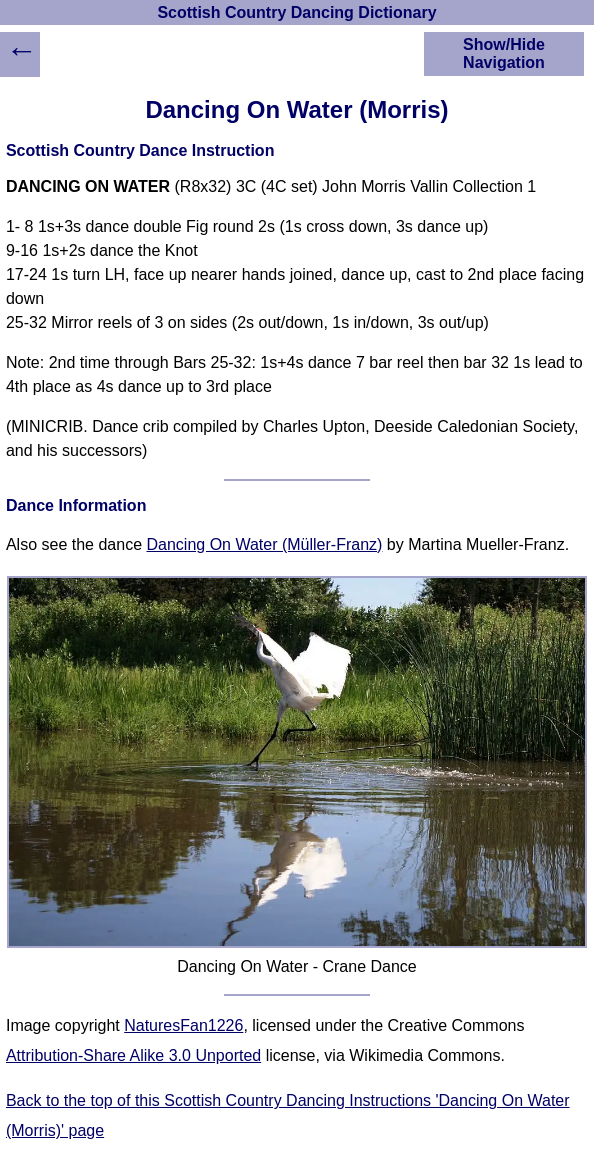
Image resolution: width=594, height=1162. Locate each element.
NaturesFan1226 (183, 1025)
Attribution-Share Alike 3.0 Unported (133, 1055)
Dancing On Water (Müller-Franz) (264, 544)
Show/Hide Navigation (504, 53)
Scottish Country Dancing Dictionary (296, 12)
